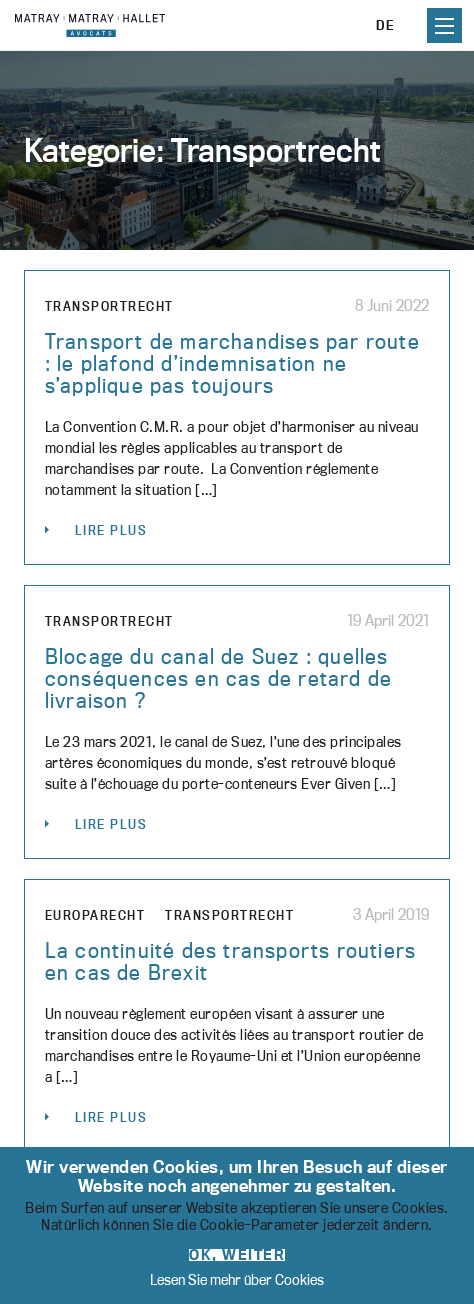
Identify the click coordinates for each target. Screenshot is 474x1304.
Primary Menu (444, 25)
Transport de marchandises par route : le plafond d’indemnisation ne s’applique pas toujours (232, 363)
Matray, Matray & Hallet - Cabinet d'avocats (90, 25)
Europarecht (95, 915)
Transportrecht (109, 306)
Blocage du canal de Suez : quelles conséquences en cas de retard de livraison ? (218, 678)
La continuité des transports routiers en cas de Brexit (230, 961)
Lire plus (111, 530)
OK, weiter (237, 1255)
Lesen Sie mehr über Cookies (237, 1279)
